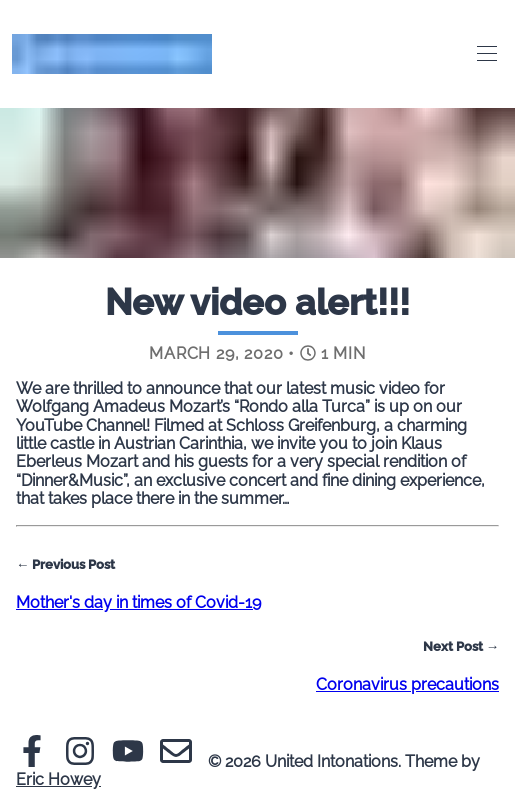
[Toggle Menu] (487, 54)
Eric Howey (58, 779)
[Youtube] (128, 761)
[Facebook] (32, 761)
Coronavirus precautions (407, 684)
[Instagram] (80, 761)
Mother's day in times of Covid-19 (138, 602)
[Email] (176, 761)
